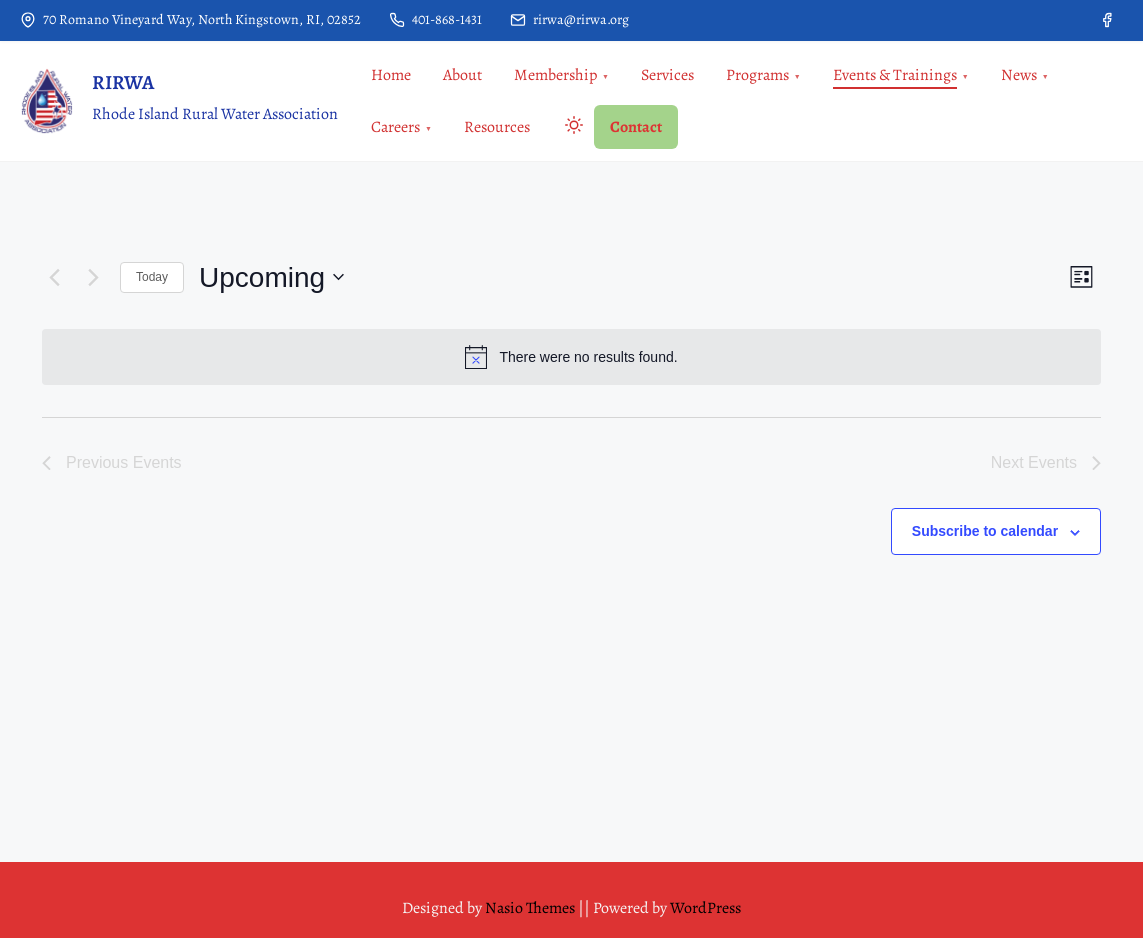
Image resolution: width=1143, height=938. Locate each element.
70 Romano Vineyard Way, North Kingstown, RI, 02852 (190, 19)
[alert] (571, 357)
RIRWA (123, 82)
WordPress (705, 908)
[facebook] (1107, 20)
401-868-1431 (435, 19)
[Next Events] (93, 277)
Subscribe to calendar (985, 531)
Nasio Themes (531, 908)
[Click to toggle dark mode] (570, 128)
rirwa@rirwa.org (569, 19)
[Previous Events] (54, 277)
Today (152, 277)
